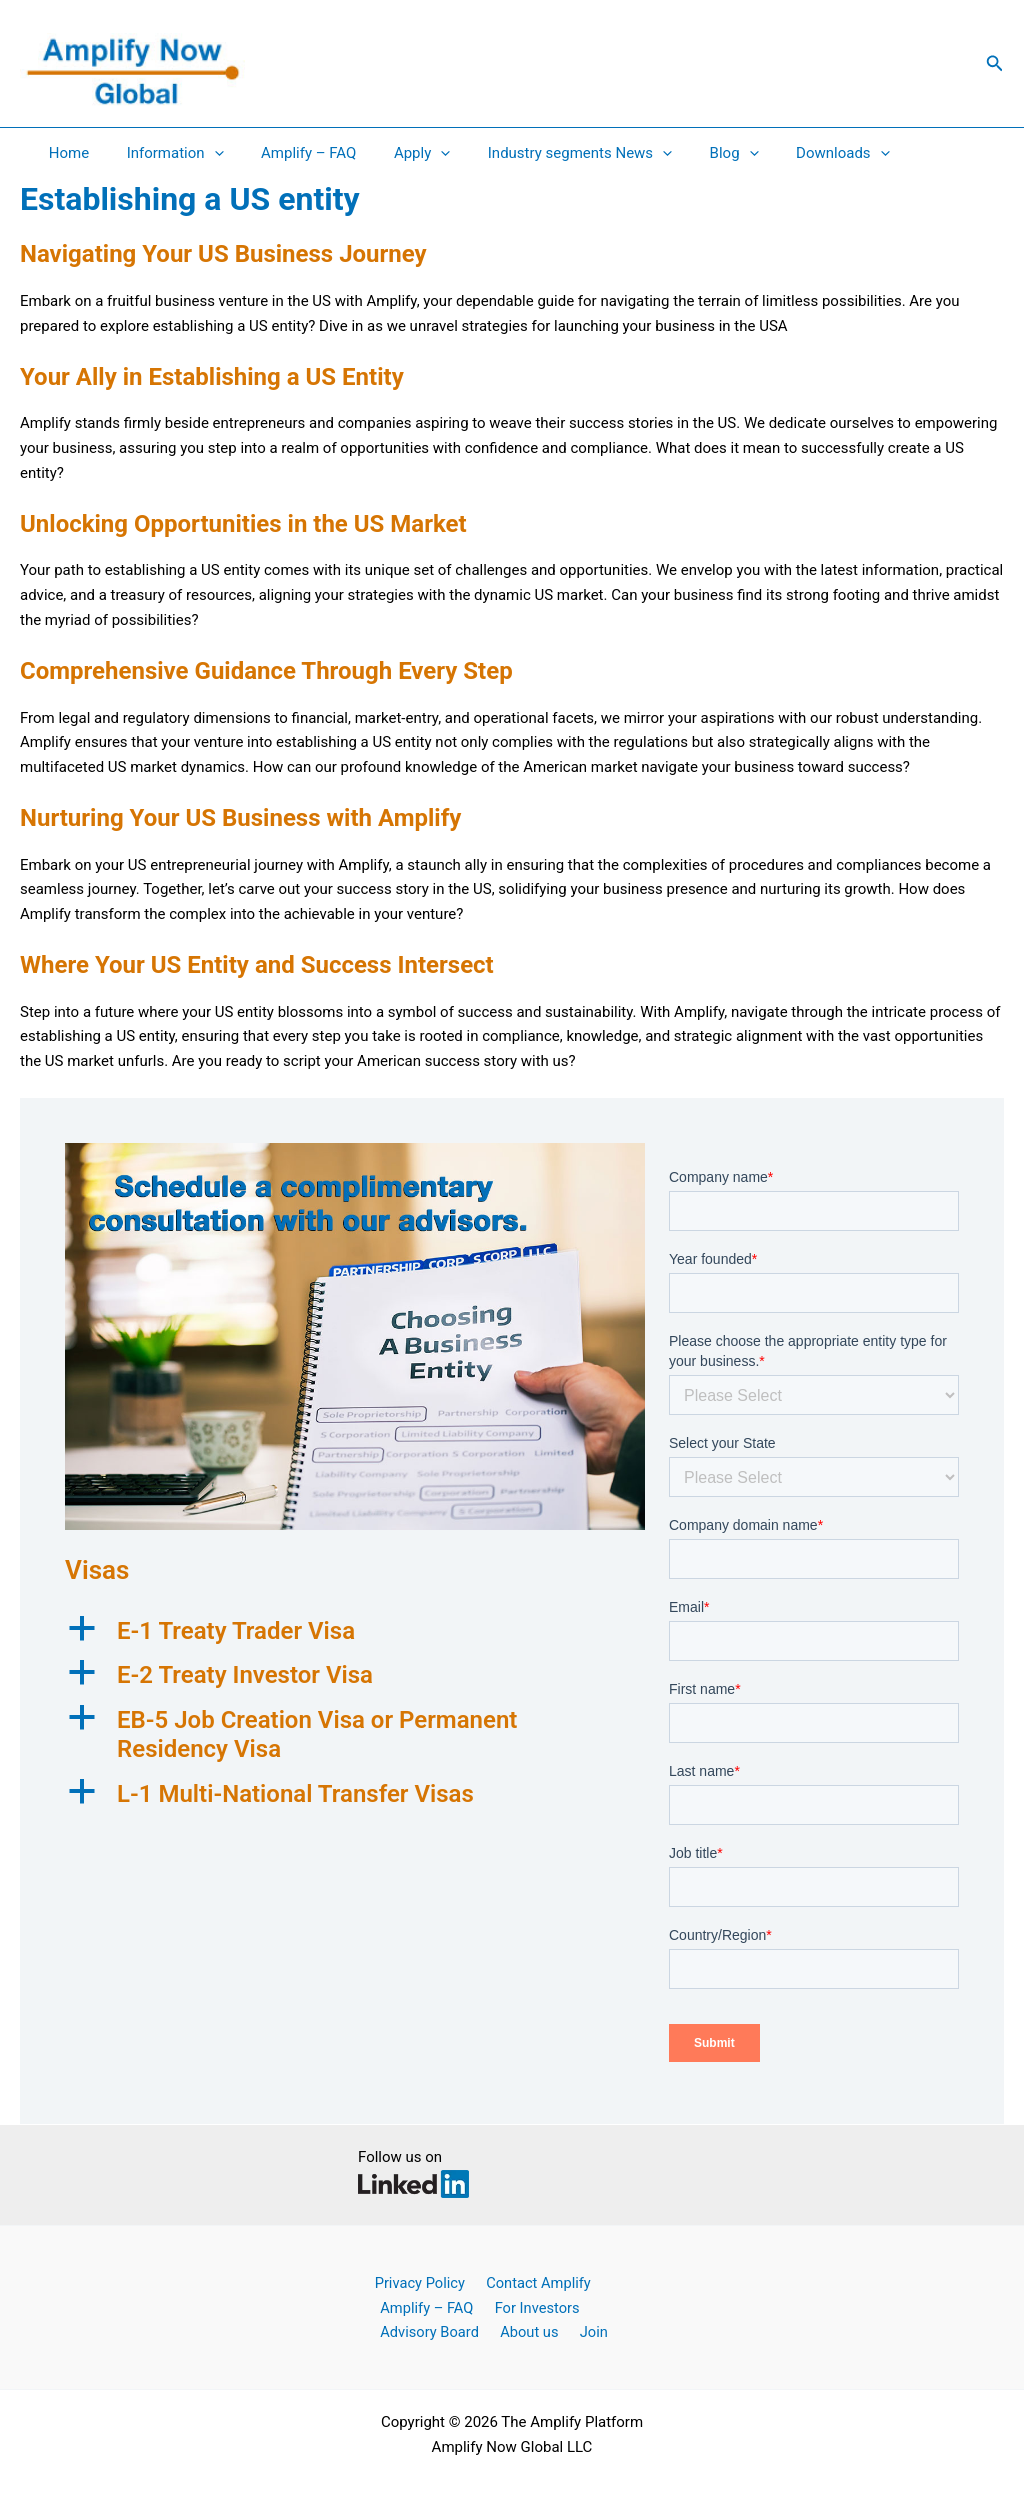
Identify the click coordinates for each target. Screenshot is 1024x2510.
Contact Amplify (530, 2282)
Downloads (794, 153)
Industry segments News (546, 153)
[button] (995, 63)
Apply (396, 153)
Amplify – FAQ (289, 153)
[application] (202, 153)
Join (582, 2331)
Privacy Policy (416, 2282)
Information (163, 153)
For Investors (530, 2307)
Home (65, 153)
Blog (692, 153)
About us (523, 2331)
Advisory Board (427, 2331)
